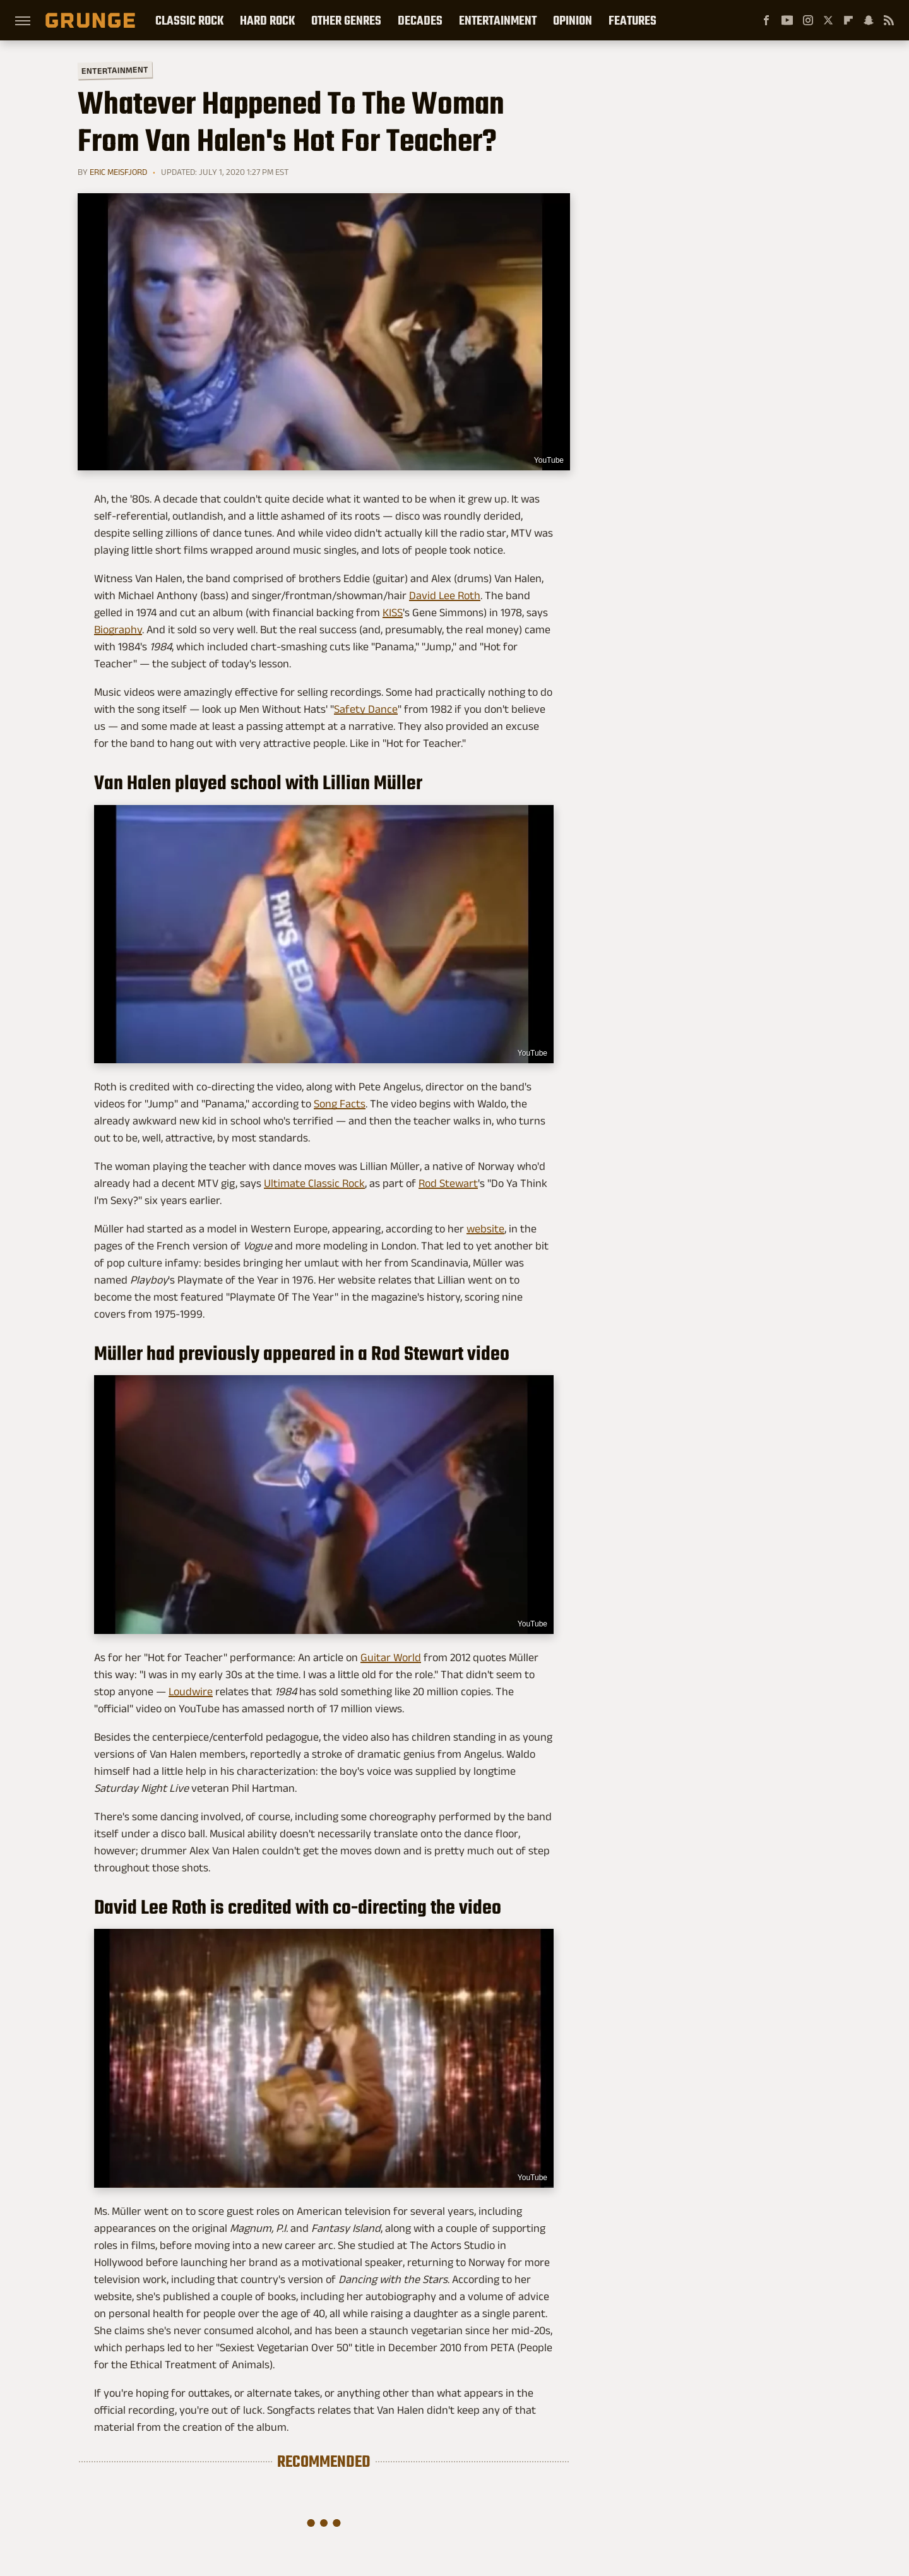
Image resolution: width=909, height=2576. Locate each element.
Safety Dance (366, 709)
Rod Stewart (448, 1183)
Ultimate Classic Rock (314, 1183)
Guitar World (390, 1657)
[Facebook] (766, 20)
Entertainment (498, 20)
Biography (118, 629)
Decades (420, 20)
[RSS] (889, 20)
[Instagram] (808, 20)
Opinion (572, 20)
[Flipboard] (848, 20)
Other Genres (346, 20)
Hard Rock (267, 20)
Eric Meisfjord (118, 172)
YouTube (549, 460)
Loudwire (191, 1691)
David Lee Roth (444, 595)
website (485, 1228)
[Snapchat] (869, 20)
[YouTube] (787, 20)
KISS (393, 612)
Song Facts (339, 1103)
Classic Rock (189, 20)
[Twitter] (828, 20)
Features (632, 20)
